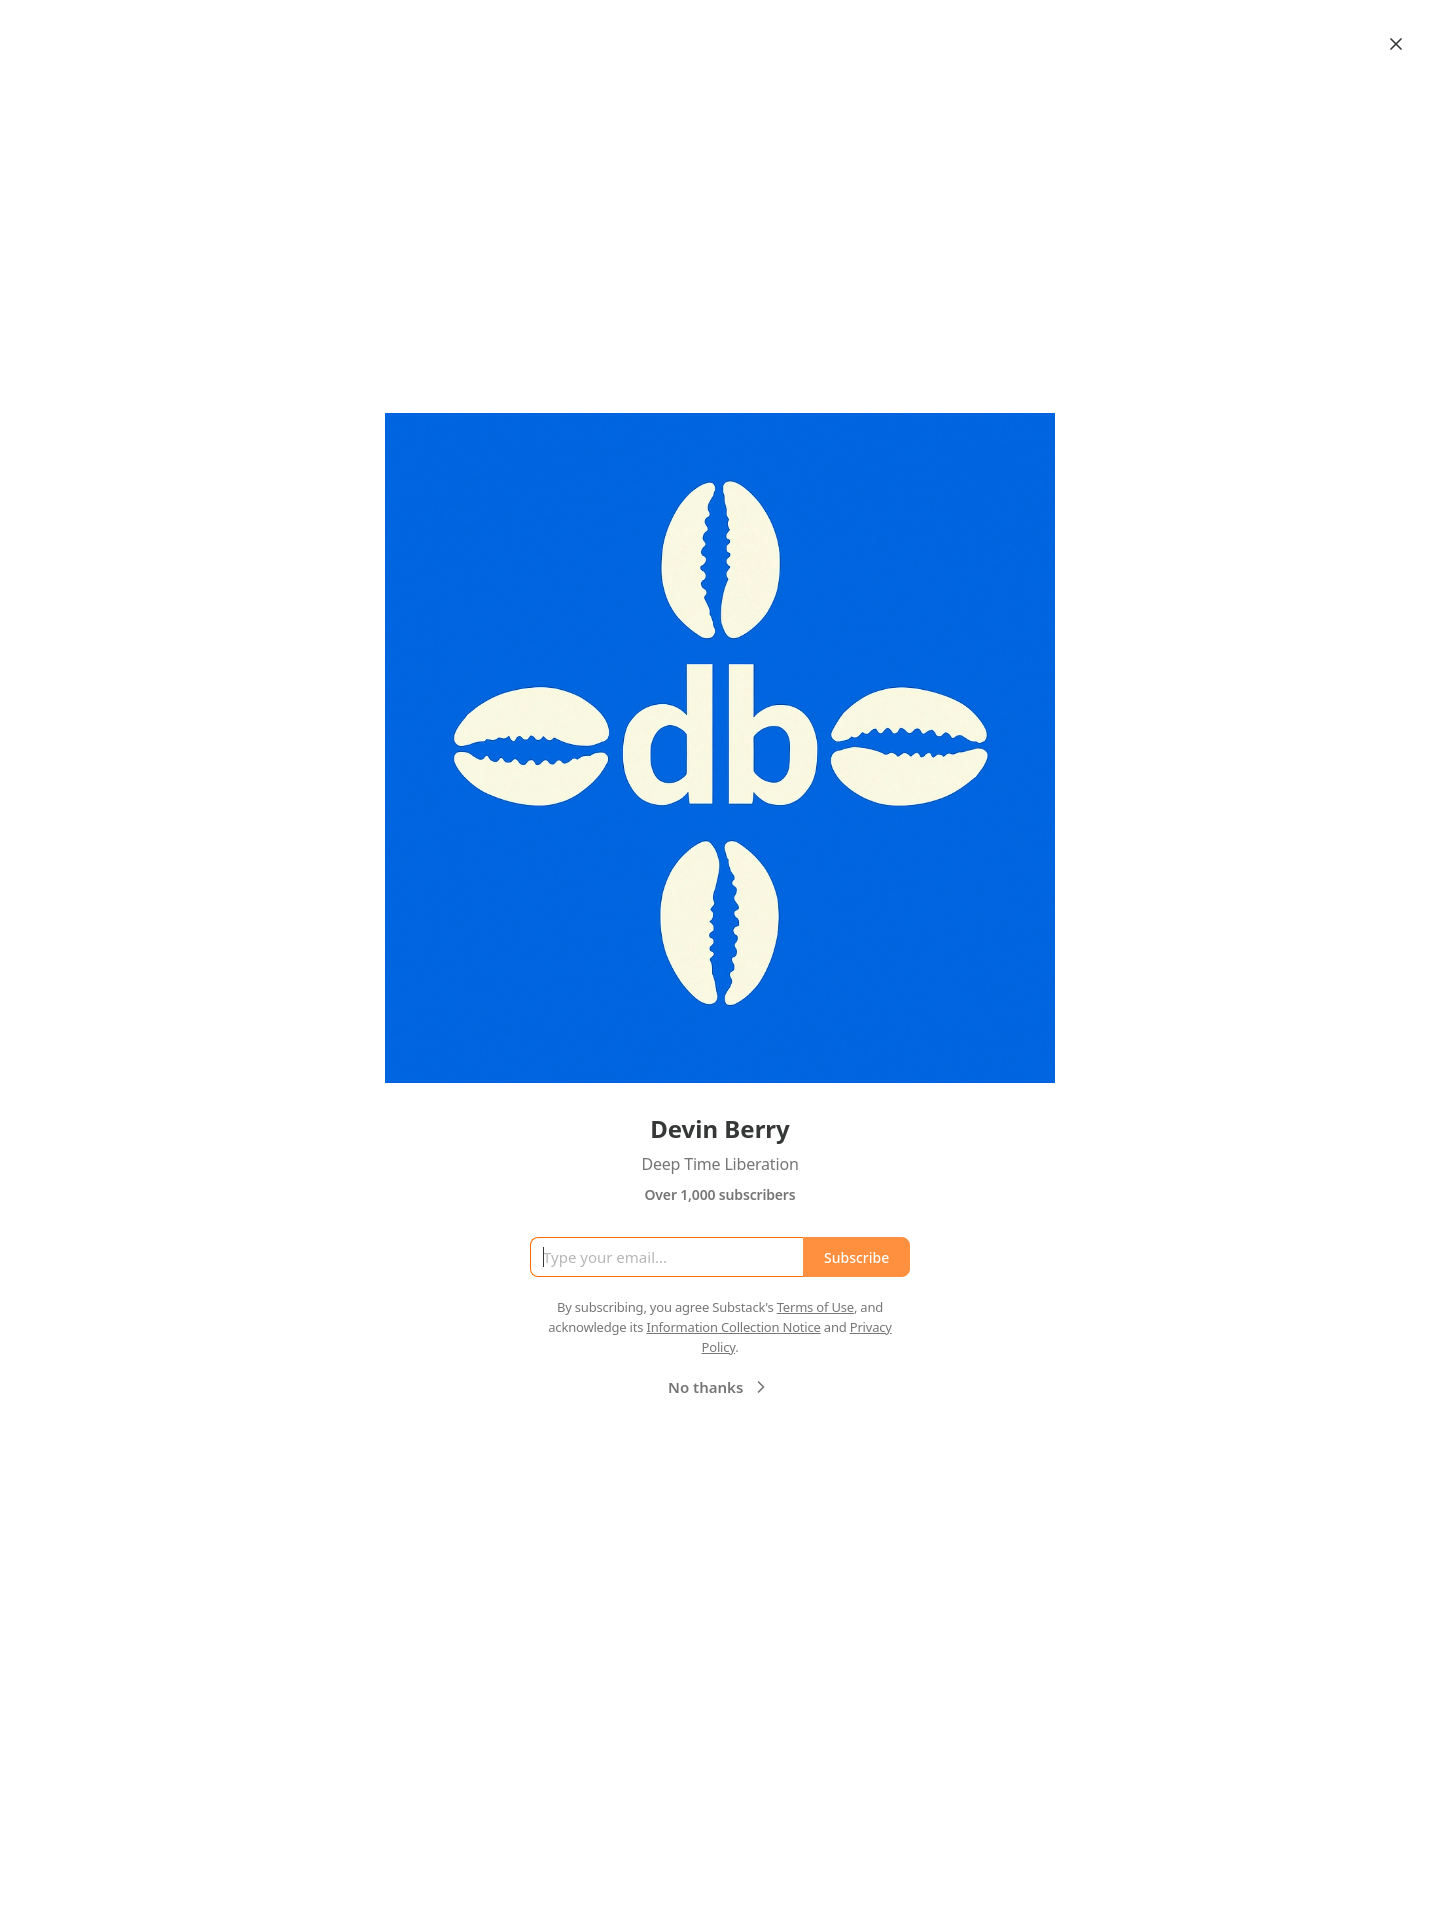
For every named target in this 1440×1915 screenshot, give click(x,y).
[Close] (1396, 44)
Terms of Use (815, 1307)
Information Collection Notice (733, 1327)
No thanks (719, 1387)
